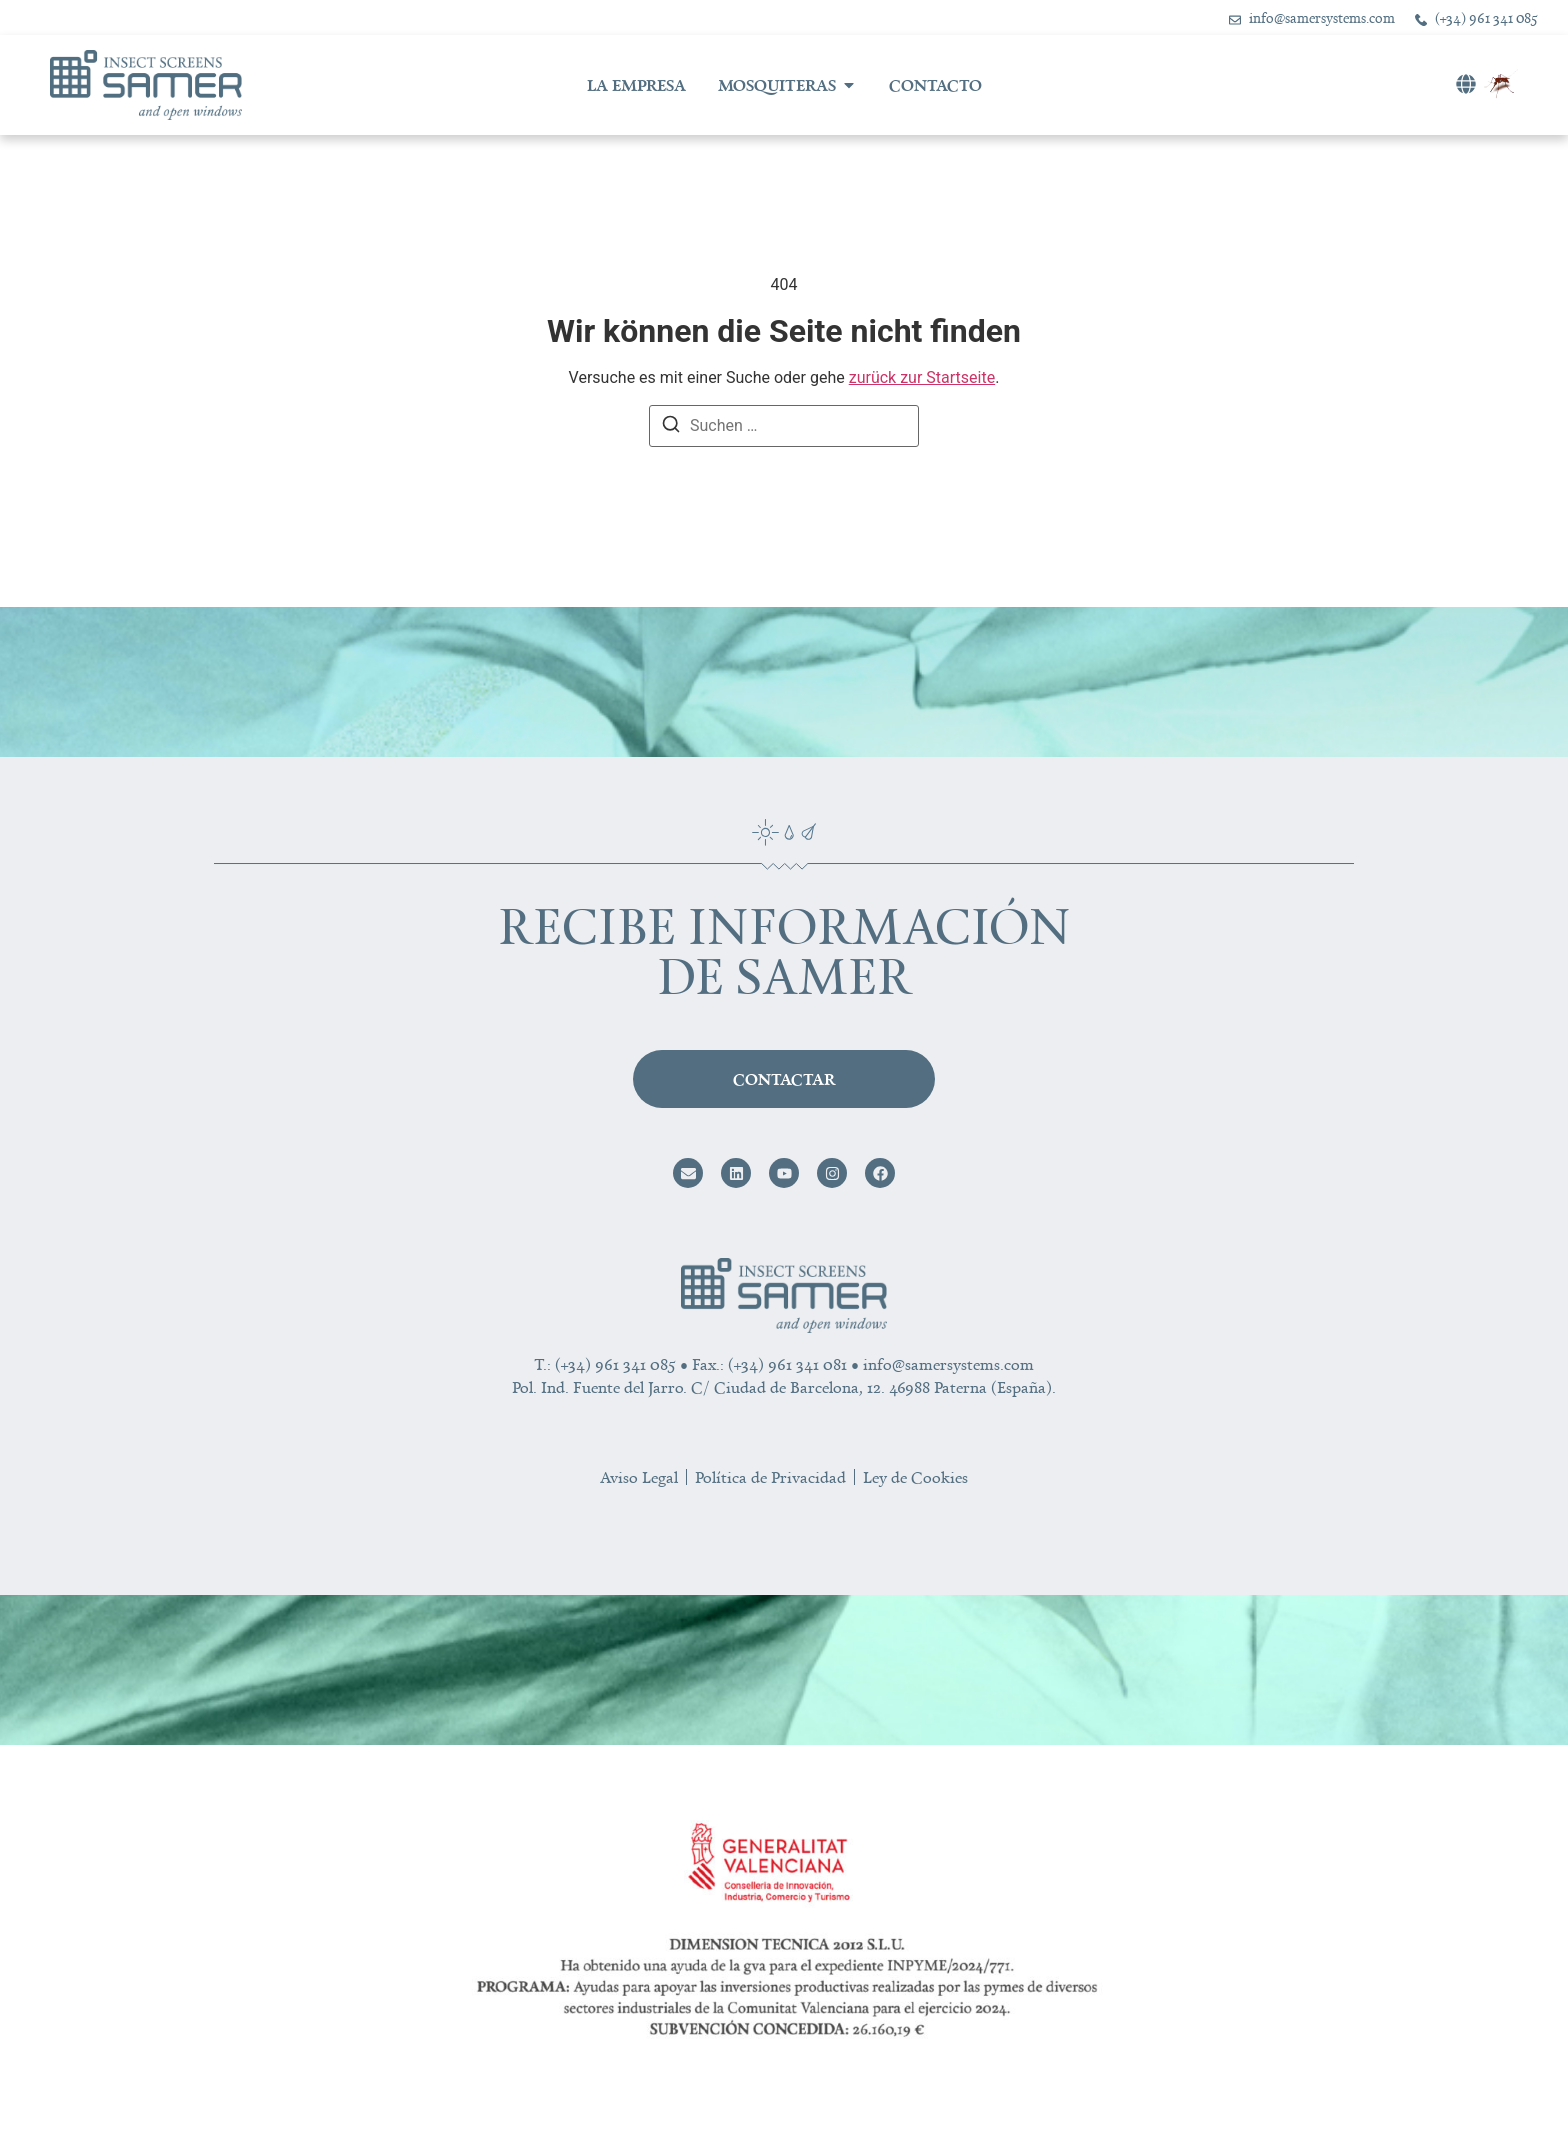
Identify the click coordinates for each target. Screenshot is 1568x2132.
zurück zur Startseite (922, 377)
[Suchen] (671, 427)
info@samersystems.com (948, 1364)
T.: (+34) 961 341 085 (605, 1364)
